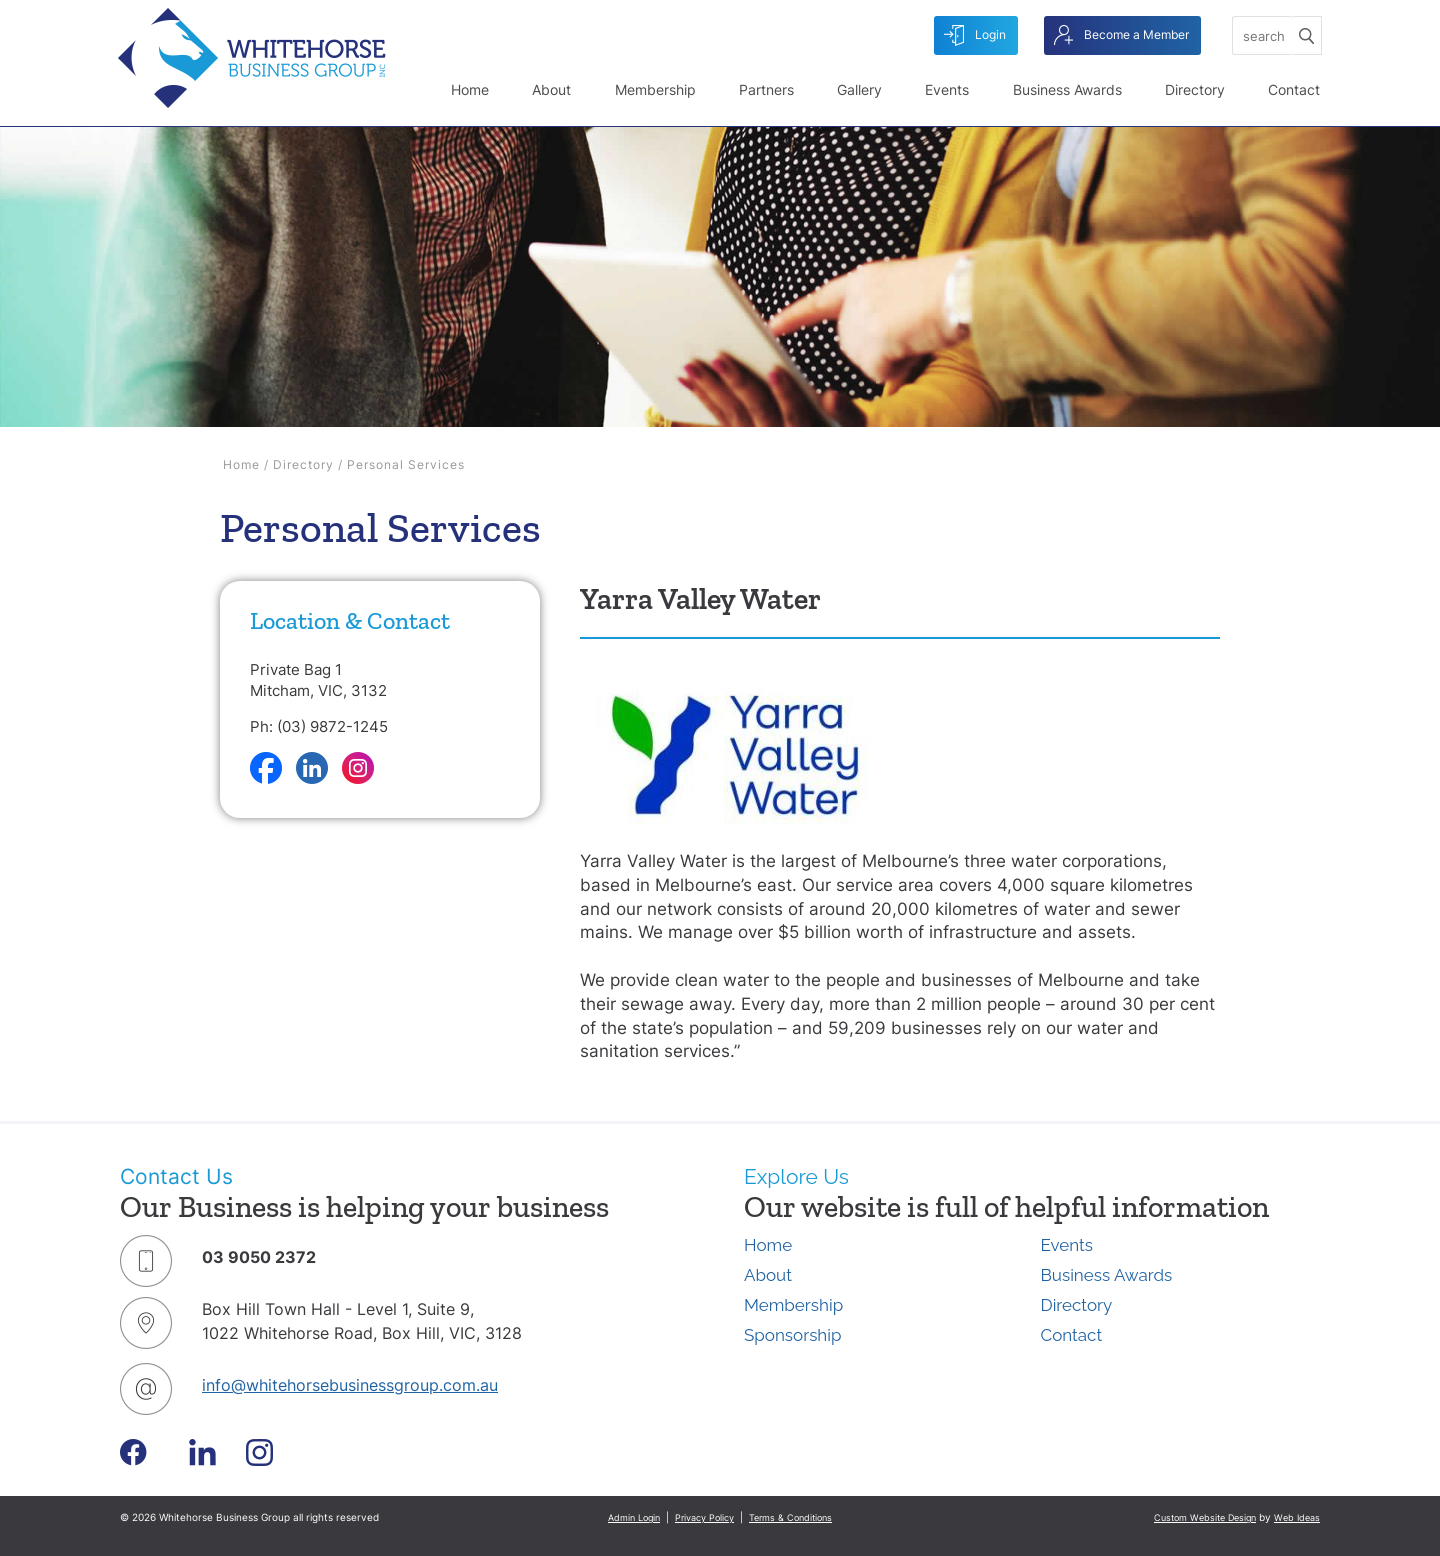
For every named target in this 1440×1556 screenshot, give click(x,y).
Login (975, 35)
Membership (655, 89)
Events (947, 89)
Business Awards (1067, 89)
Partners (766, 89)
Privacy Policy (704, 1517)
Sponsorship (792, 1335)
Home (470, 89)
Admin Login (634, 1517)
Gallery (859, 89)
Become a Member (1121, 35)
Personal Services (406, 464)
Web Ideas (1297, 1517)
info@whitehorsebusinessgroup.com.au (350, 1385)
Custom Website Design (1205, 1517)
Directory (1195, 89)
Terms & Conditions (790, 1517)
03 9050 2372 (259, 1257)
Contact (1294, 89)
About (551, 89)
